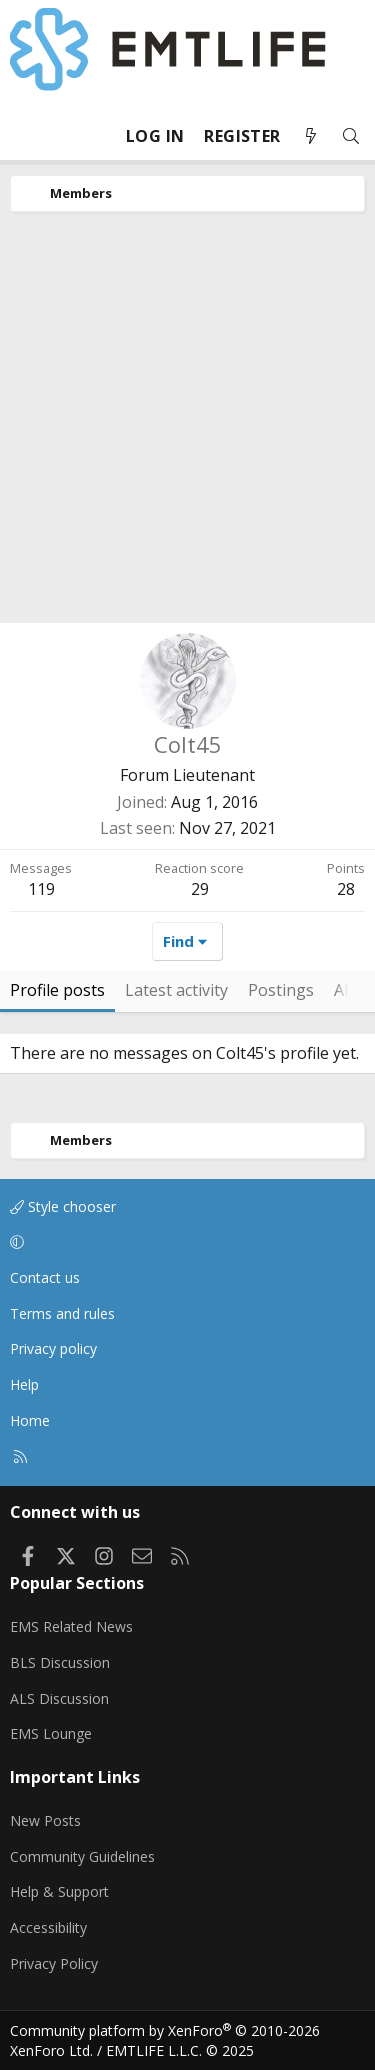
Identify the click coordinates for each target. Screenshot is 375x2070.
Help (24, 1384)
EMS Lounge (51, 1733)
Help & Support (59, 1891)
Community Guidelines (82, 1856)
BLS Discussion (60, 1662)
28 (346, 889)
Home (30, 1420)
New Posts (45, 1820)
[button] (184, 1243)
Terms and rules (62, 1313)
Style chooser (63, 1206)
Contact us (45, 1277)
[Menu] (26, 136)
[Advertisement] (187, 424)
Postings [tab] (281, 990)
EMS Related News (71, 1626)
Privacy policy (53, 1348)
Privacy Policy (54, 1963)
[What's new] (311, 136)
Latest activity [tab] (176, 990)
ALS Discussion (59, 1698)
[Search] (351, 136)
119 (41, 889)
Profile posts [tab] (57, 990)
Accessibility (48, 1927)
